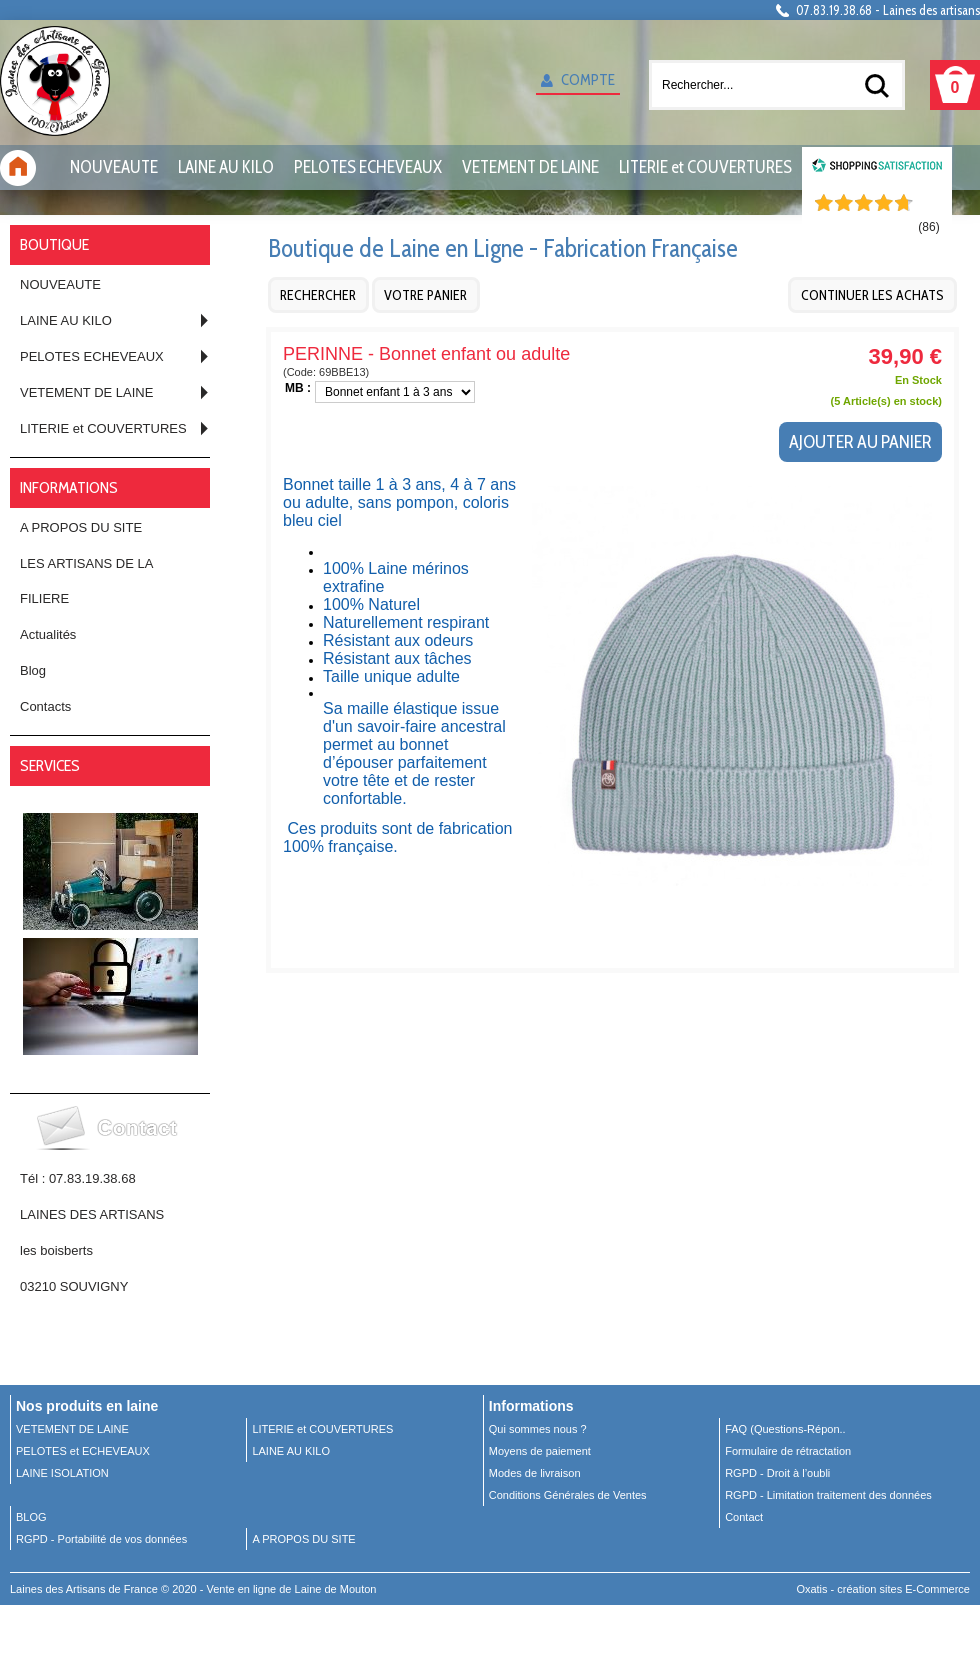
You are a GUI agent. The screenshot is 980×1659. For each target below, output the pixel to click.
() (928, 227)
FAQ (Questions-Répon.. (785, 1429)
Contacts (45, 706)
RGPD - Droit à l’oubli (777, 1473)
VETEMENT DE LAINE (530, 167)
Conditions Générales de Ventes (568, 1495)
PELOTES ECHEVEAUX (368, 167)
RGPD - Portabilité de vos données (101, 1539)
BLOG (31, 1517)
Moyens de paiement (540, 1451)
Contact (744, 1517)
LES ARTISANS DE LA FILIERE (86, 581)
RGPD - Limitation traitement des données (828, 1495)
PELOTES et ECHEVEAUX (83, 1451)
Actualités (48, 634)
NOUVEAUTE (114, 167)
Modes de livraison (535, 1473)
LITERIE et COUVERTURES (705, 167)
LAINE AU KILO (226, 167)
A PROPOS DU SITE (81, 527)
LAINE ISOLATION (62, 1473)
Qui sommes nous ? (538, 1429)
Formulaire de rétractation (788, 1451)
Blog (33, 670)
